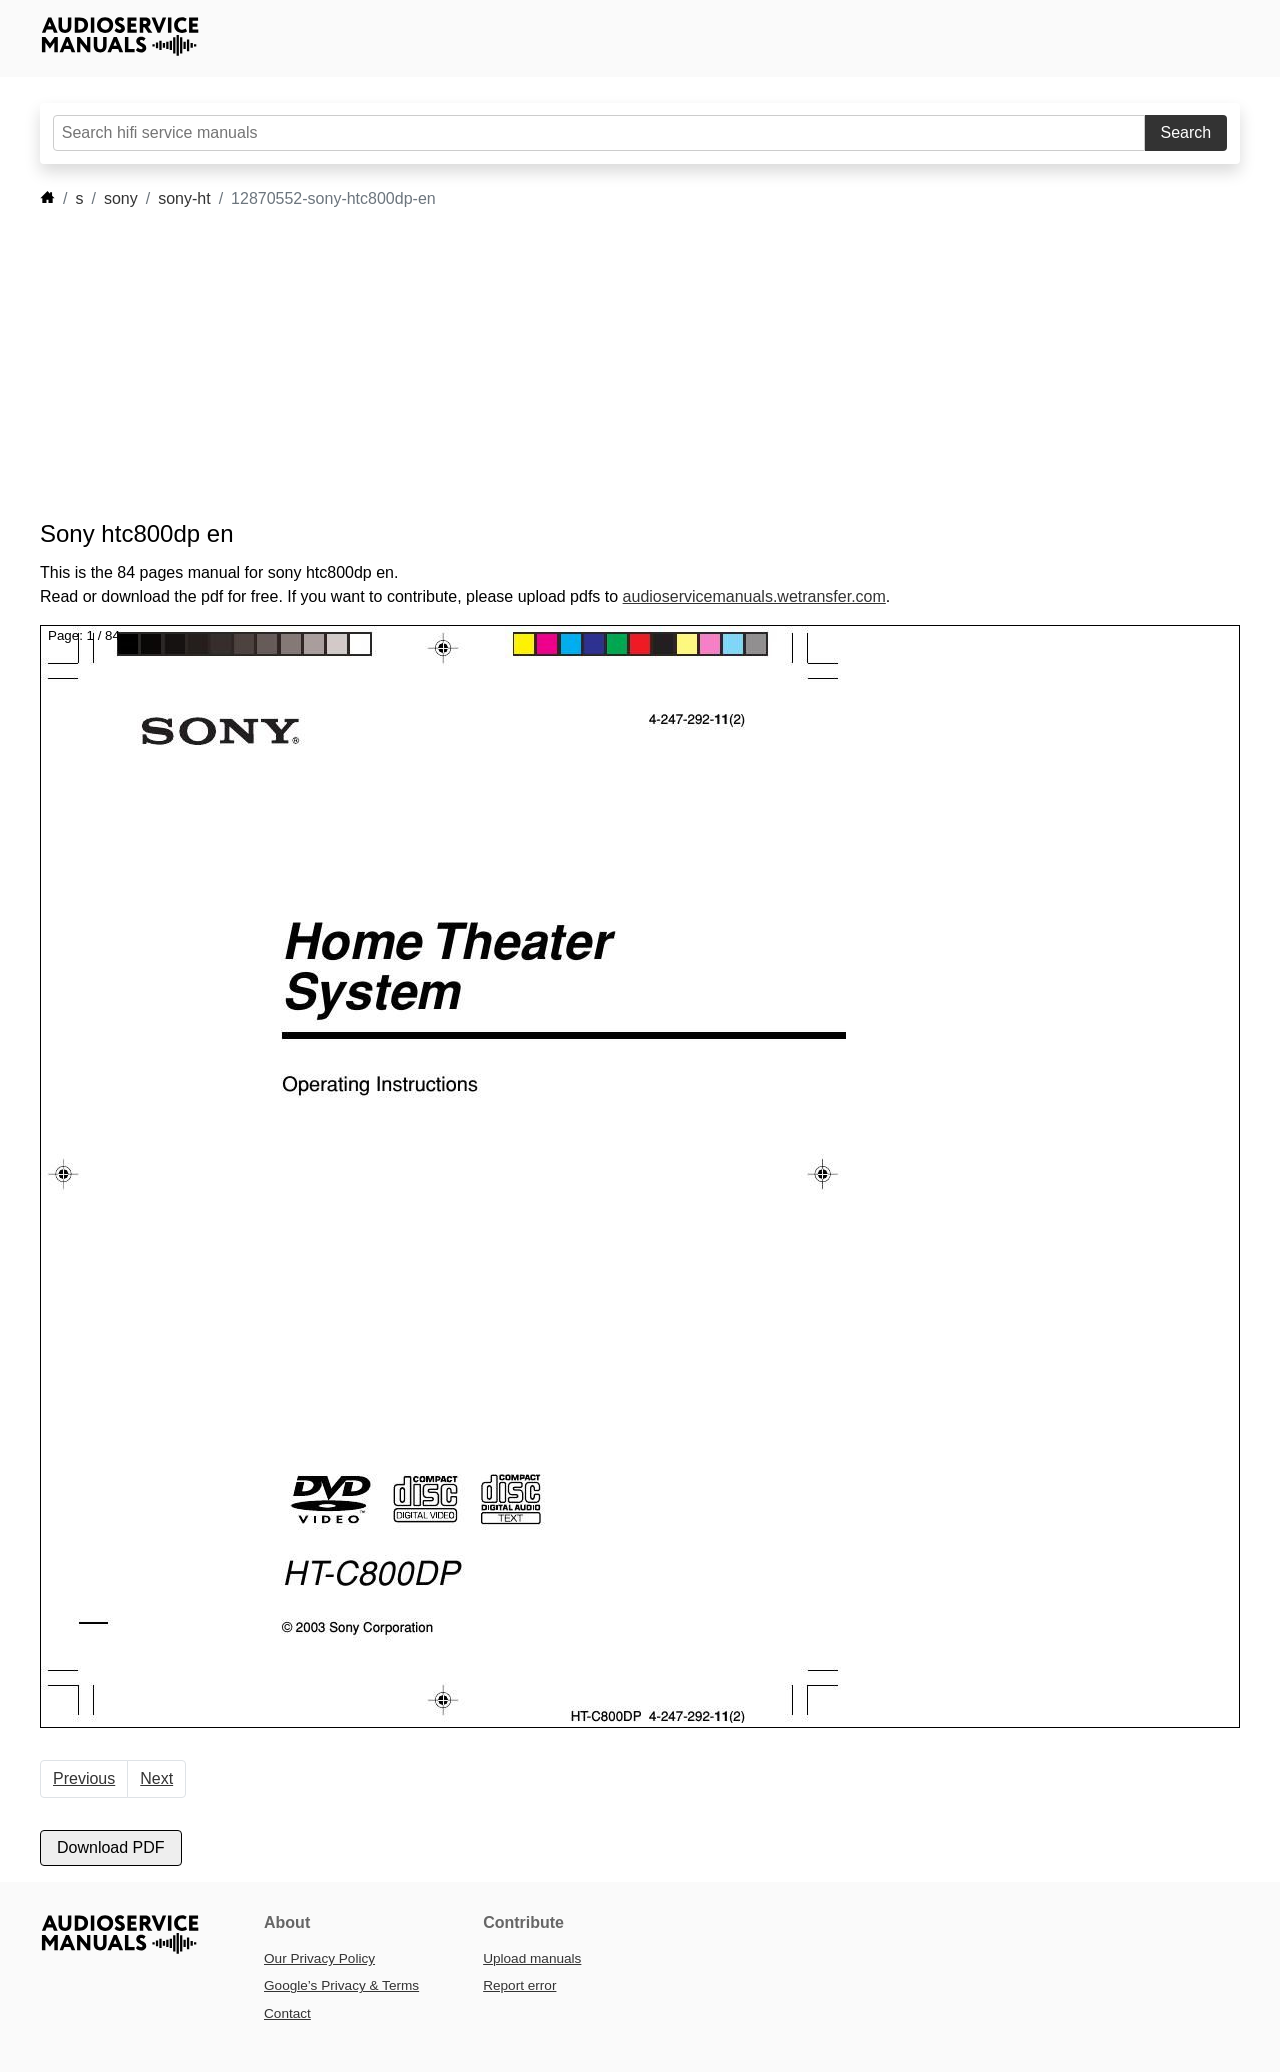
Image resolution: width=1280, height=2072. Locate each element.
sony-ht (184, 198)
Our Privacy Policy (319, 1958)
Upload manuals (532, 1958)
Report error (519, 1985)
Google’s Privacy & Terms (341, 1985)
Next (156, 1778)
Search (1186, 132)
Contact (287, 2013)
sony (121, 198)
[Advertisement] (610, 365)
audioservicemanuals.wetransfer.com (754, 596)
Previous (84, 1778)
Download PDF (111, 1847)
